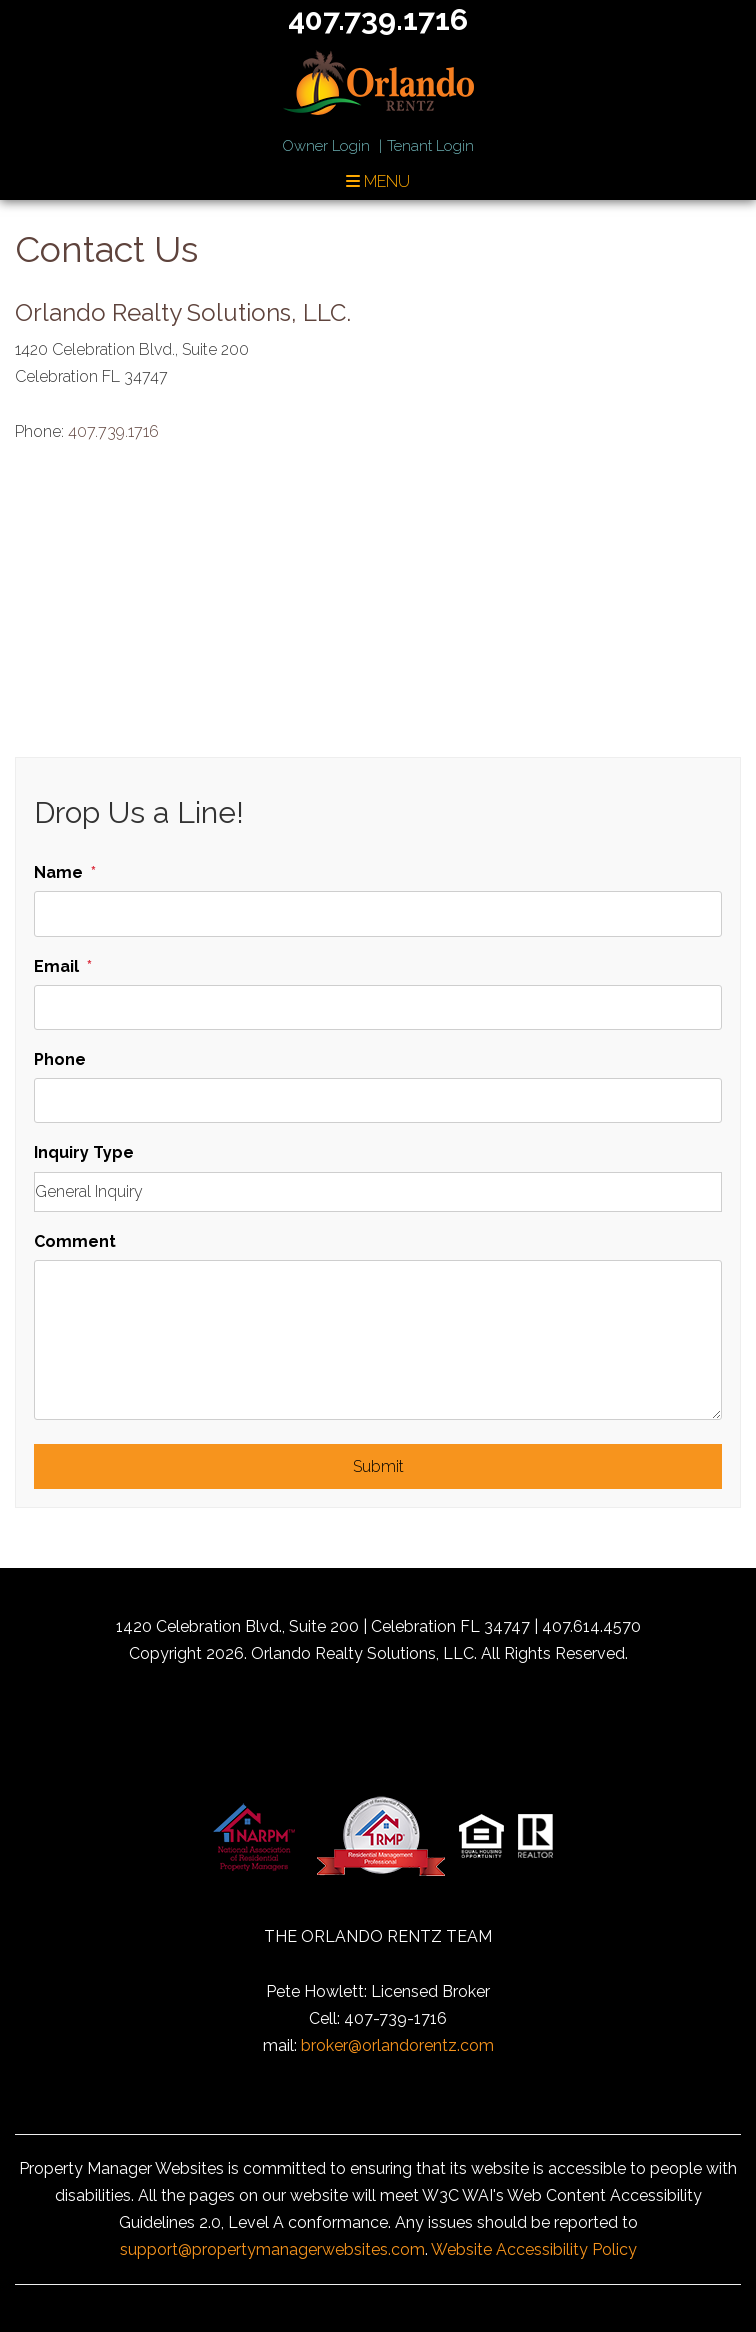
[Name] (378, 913)
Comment (75, 1241)
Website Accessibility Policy (534, 2249)
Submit (378, 1466)
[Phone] (378, 1100)
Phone (60, 1059)
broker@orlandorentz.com (397, 2045)
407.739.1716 (113, 431)
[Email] (378, 1007)
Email (56, 966)
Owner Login (326, 146)
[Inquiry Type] (378, 1192)
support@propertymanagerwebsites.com (272, 2249)
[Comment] (378, 1340)
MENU (378, 181)
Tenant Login (430, 146)
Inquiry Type (84, 1152)
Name (58, 872)
